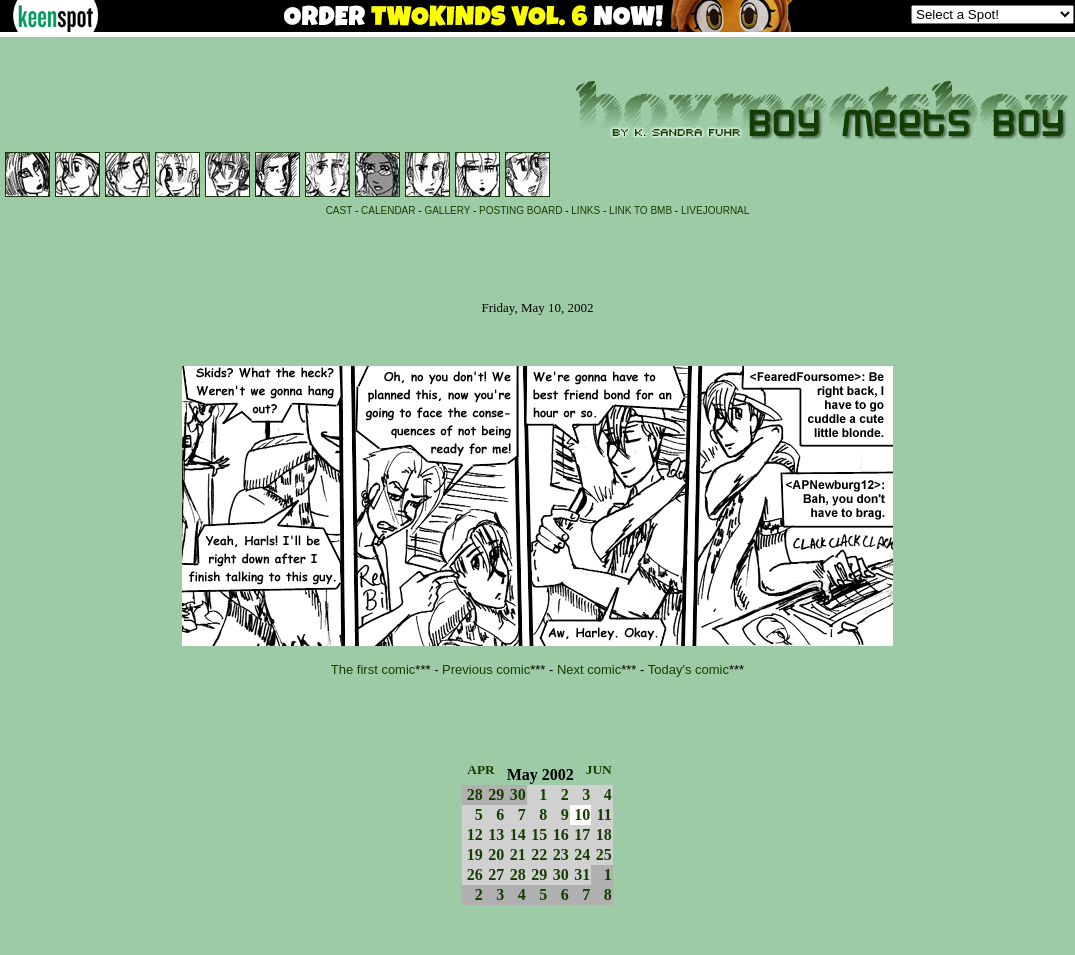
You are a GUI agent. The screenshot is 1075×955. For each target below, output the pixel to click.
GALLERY (447, 210)
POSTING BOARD (520, 210)
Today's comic (688, 669)
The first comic (373, 669)
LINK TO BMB (640, 210)
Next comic (589, 669)
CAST (339, 210)
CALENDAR (388, 210)
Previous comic (486, 669)
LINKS (585, 210)
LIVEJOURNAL (715, 210)
